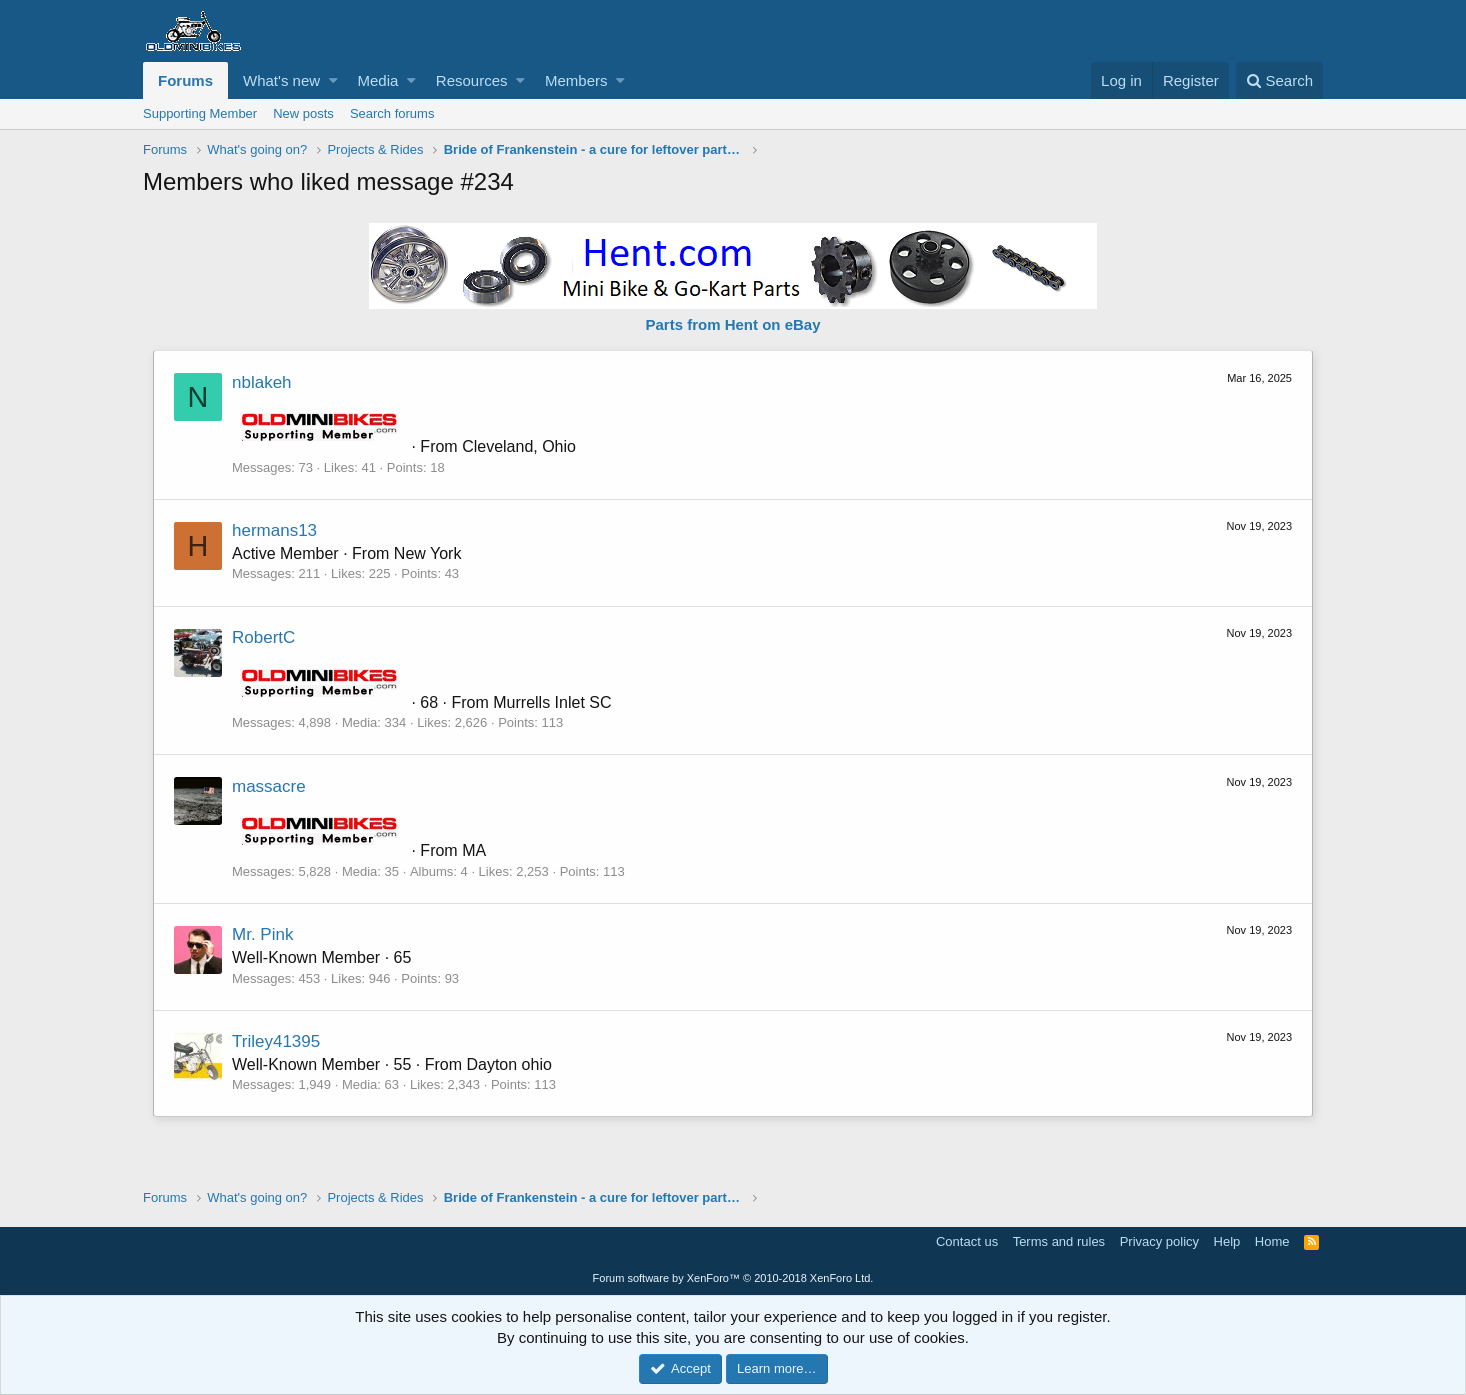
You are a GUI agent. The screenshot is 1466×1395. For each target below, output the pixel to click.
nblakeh (262, 382)
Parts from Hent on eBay (732, 324)
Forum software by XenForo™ (733, 1278)
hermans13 (274, 530)
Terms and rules (1059, 1241)
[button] (333, 80)
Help (1227, 1241)
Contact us (967, 1241)
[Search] (1279, 80)
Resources (472, 80)
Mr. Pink (262, 934)
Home (1272, 1241)
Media (378, 80)
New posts (303, 113)
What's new (281, 80)
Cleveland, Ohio (519, 446)
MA (474, 850)
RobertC (263, 637)
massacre (269, 786)
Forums (185, 80)
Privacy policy (1159, 1241)
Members (576, 80)
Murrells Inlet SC (552, 702)
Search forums (392, 113)
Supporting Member (200, 113)
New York (428, 553)
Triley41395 (276, 1041)
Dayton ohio (508, 1064)
